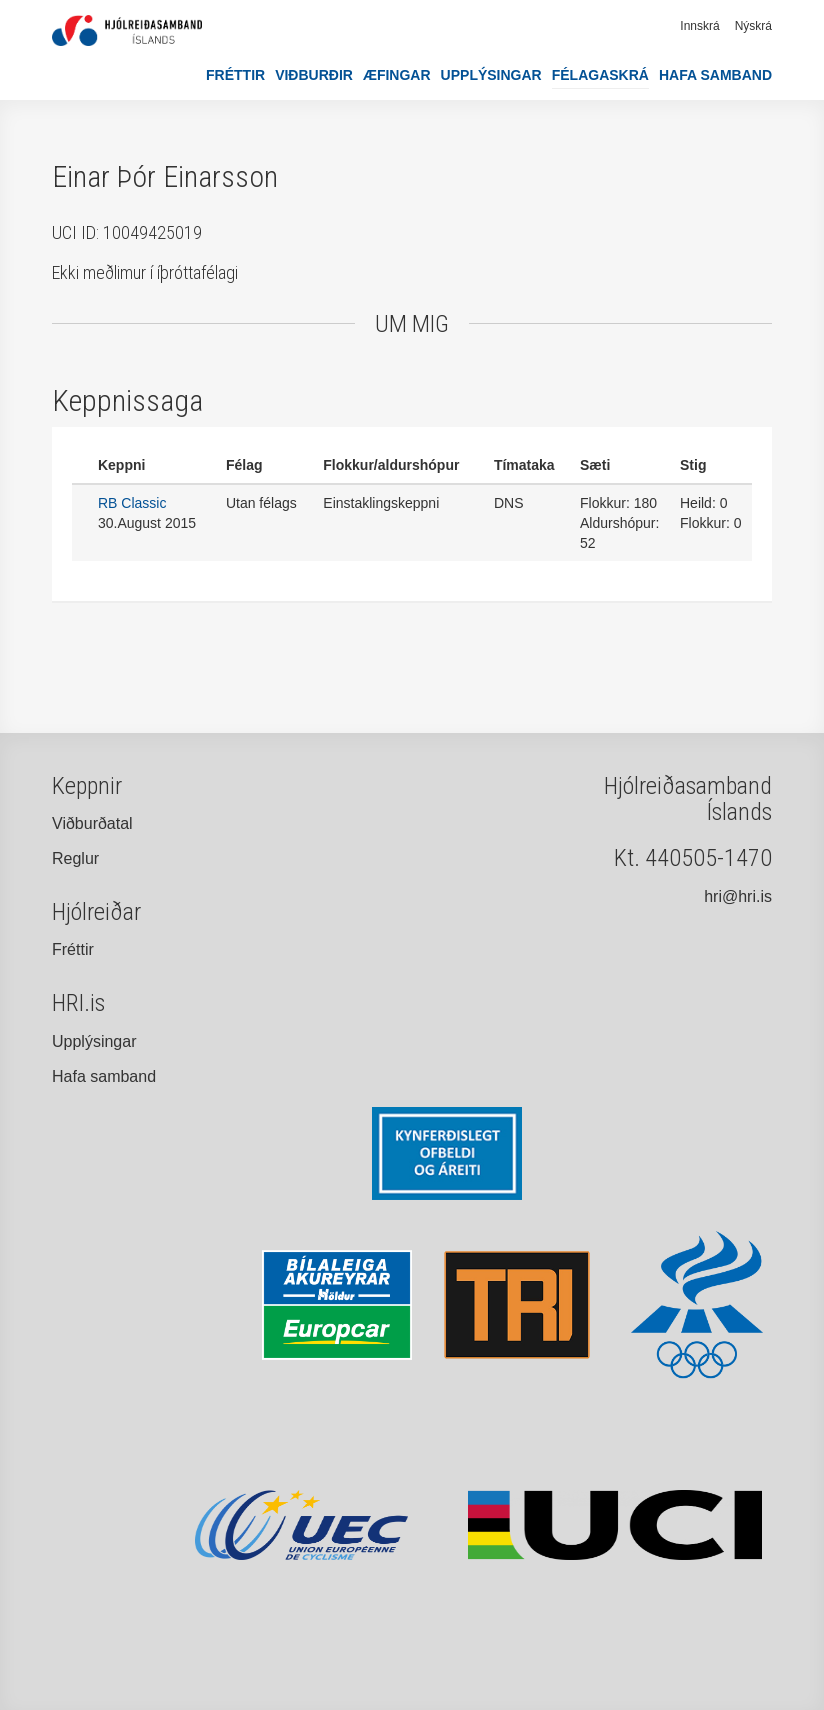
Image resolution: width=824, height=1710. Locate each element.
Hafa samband (715, 75)
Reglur (75, 858)
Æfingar (397, 75)
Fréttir (235, 75)
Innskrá (699, 26)
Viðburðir (314, 75)
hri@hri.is (738, 896)
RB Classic (132, 503)
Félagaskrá (600, 75)
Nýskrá (753, 26)
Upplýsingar (491, 75)
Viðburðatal (92, 823)
